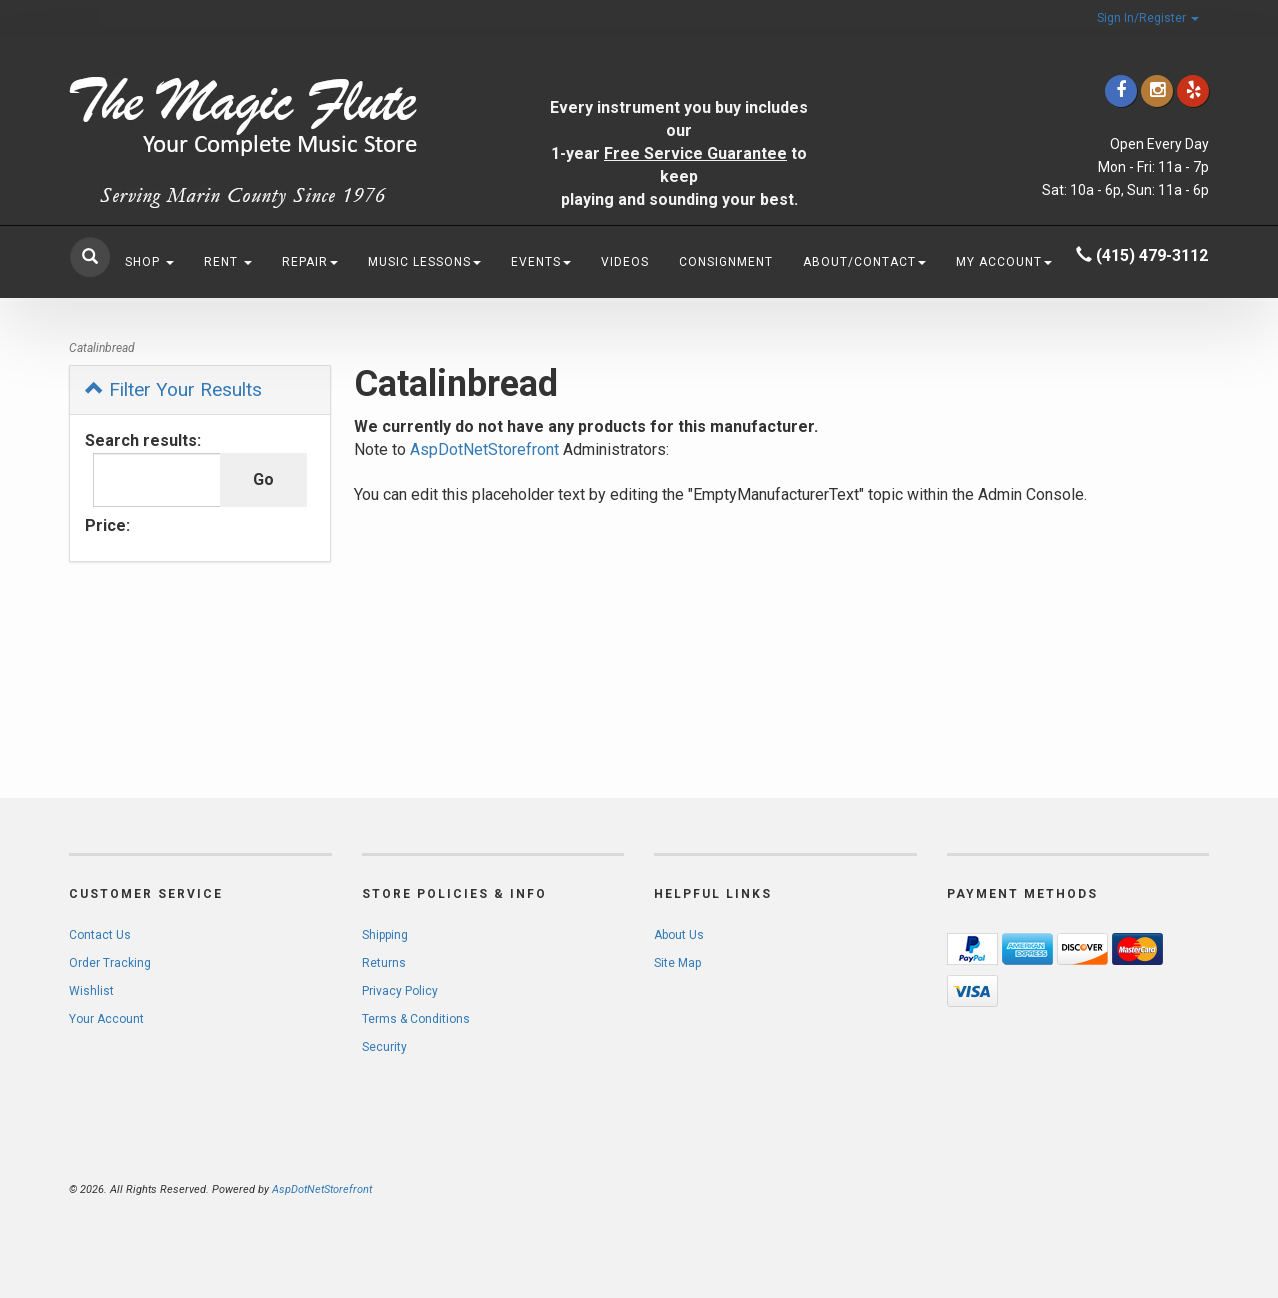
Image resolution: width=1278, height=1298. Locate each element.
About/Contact (864, 262)
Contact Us (100, 935)
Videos (625, 262)
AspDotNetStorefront (484, 449)
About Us (679, 935)
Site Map (677, 963)
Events (541, 262)
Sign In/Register (1148, 18)
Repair (310, 262)
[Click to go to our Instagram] (1157, 90)
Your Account (106, 1019)
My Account (1004, 262)
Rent (228, 262)
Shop (149, 262)
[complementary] (1133, 1188)
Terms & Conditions (416, 1019)
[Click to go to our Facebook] (1121, 90)
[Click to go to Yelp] (1193, 90)
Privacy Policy (400, 991)
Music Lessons (424, 262)
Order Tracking (110, 963)
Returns (384, 963)
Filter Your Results (173, 389)
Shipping (385, 935)
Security (384, 1047)
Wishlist (91, 991)
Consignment (726, 262)
